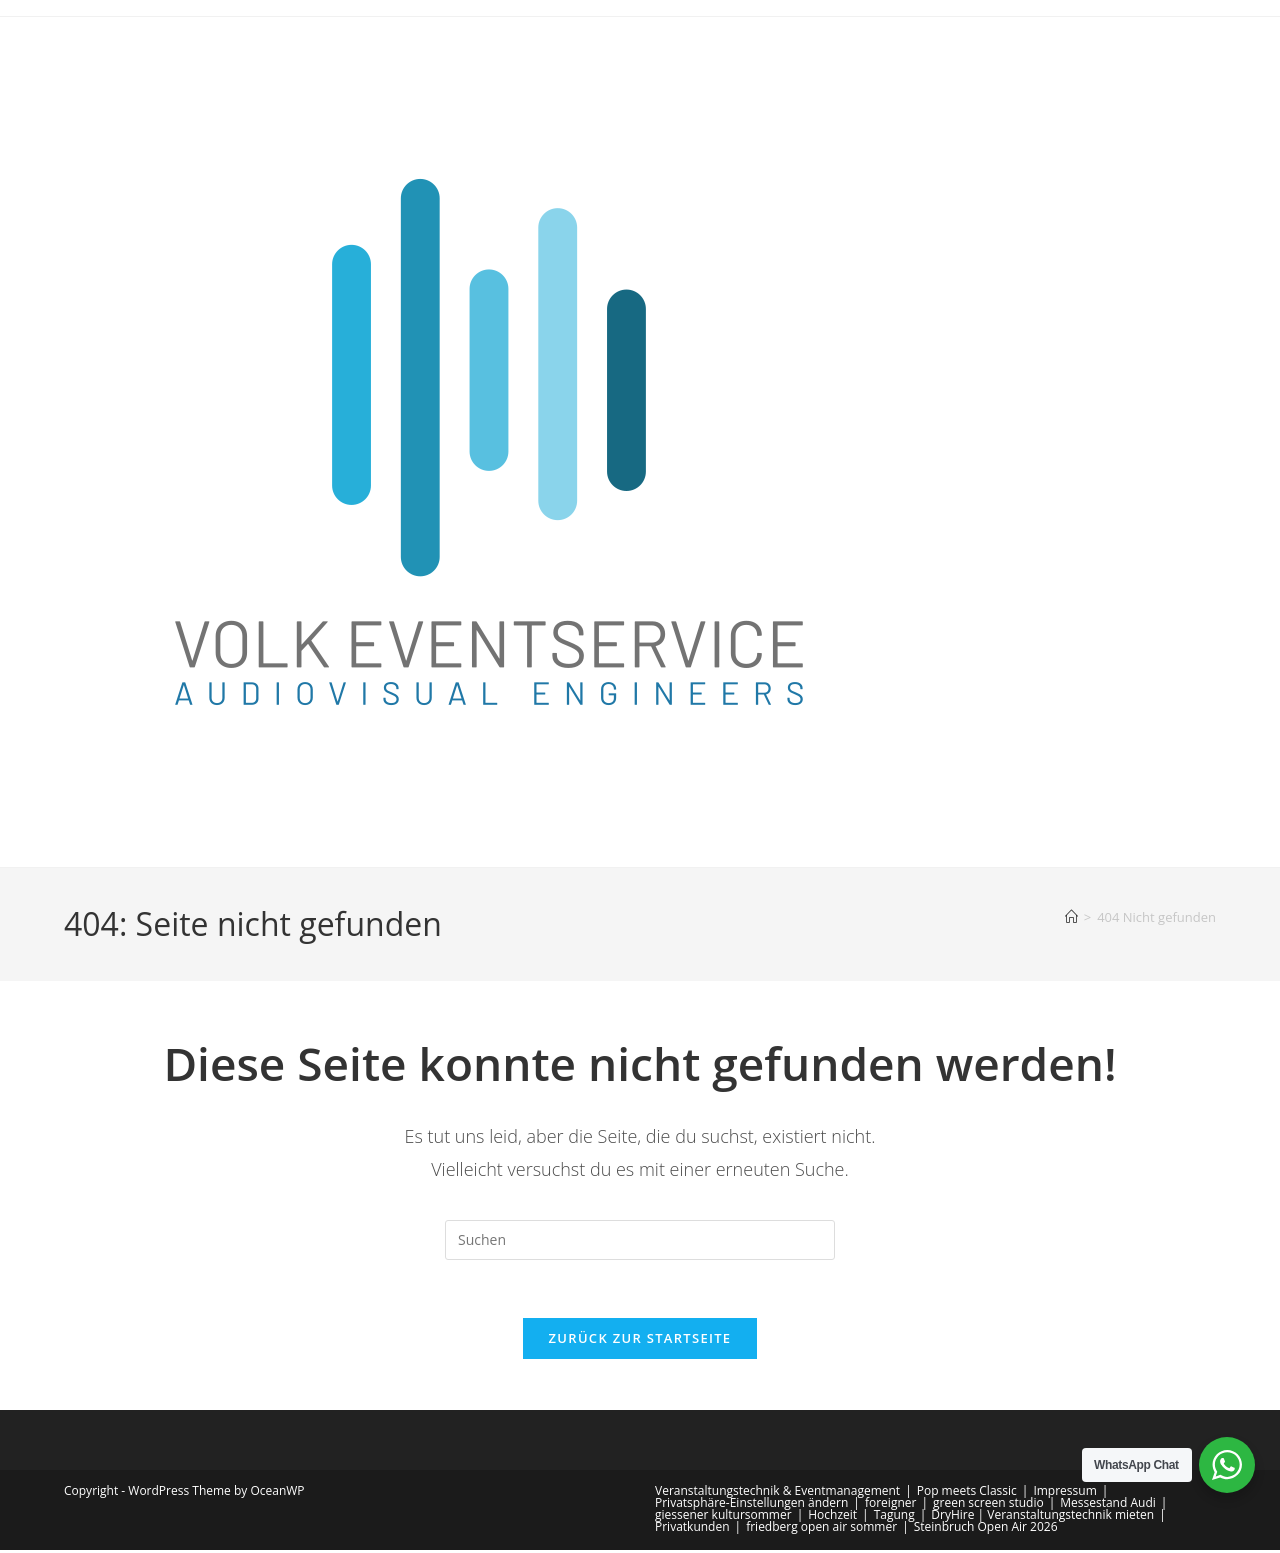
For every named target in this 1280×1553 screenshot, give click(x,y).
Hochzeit (832, 1517)
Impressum (1064, 1493)
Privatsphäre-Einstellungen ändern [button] (751, 1505)
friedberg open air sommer (821, 1529)
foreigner (890, 1505)
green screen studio (988, 1505)
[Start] (1071, 917)
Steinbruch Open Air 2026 (986, 1529)
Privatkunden (692, 1529)
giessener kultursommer (723, 1517)
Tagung (894, 1517)
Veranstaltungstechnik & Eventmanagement (777, 1493)
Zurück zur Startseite (640, 1341)
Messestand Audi (1108, 1505)
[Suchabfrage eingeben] (640, 1240)
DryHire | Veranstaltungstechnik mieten (1042, 1517)
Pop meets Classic (967, 1493)
